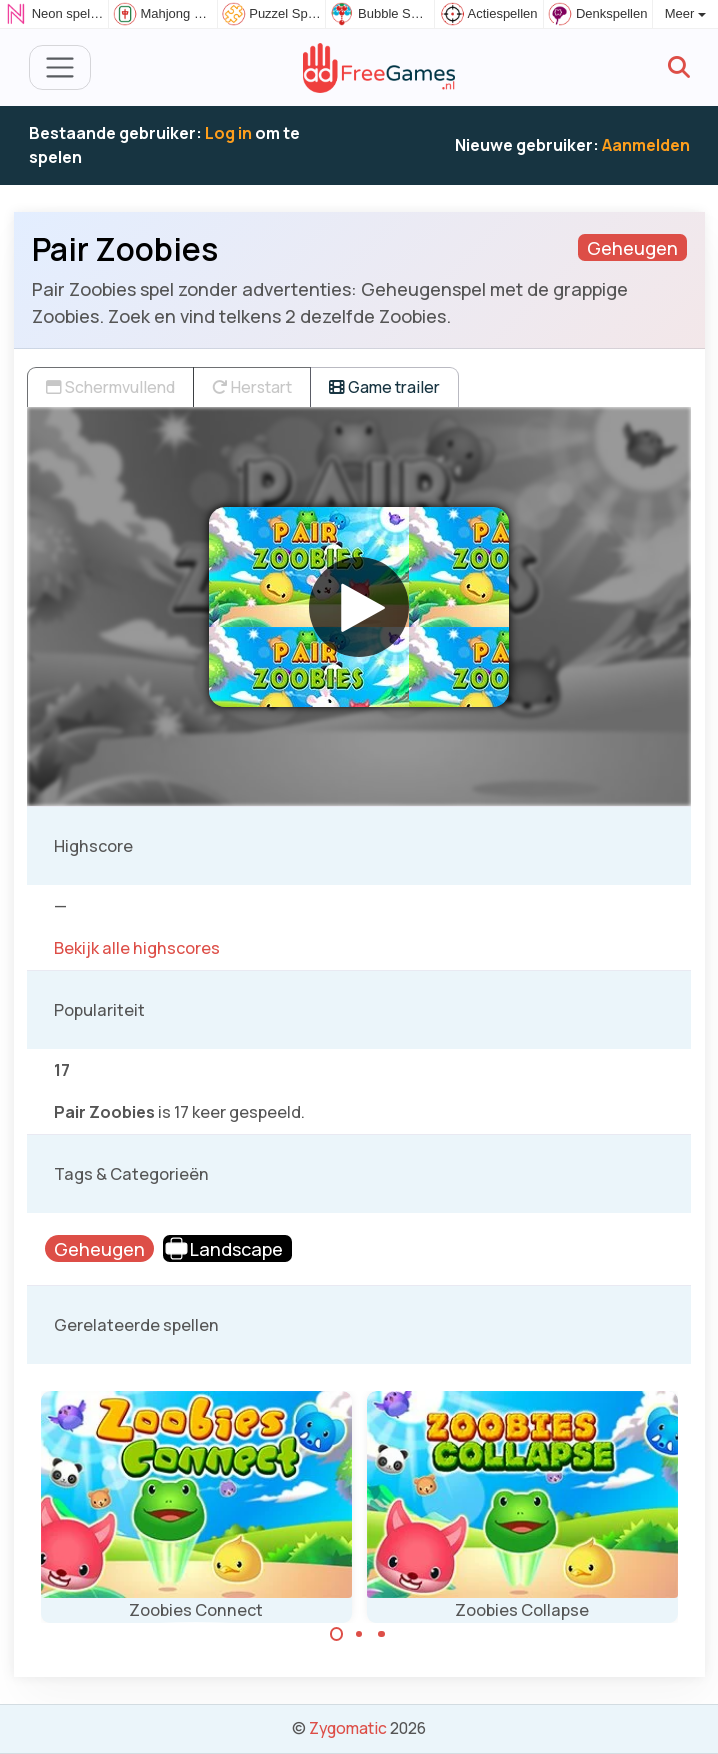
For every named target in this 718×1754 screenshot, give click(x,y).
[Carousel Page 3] (382, 1634)
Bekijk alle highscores (137, 948)
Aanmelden (646, 145)
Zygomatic (348, 1728)
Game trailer (384, 387)
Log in (228, 133)
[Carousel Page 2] (359, 1634)
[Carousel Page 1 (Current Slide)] (337, 1634)
